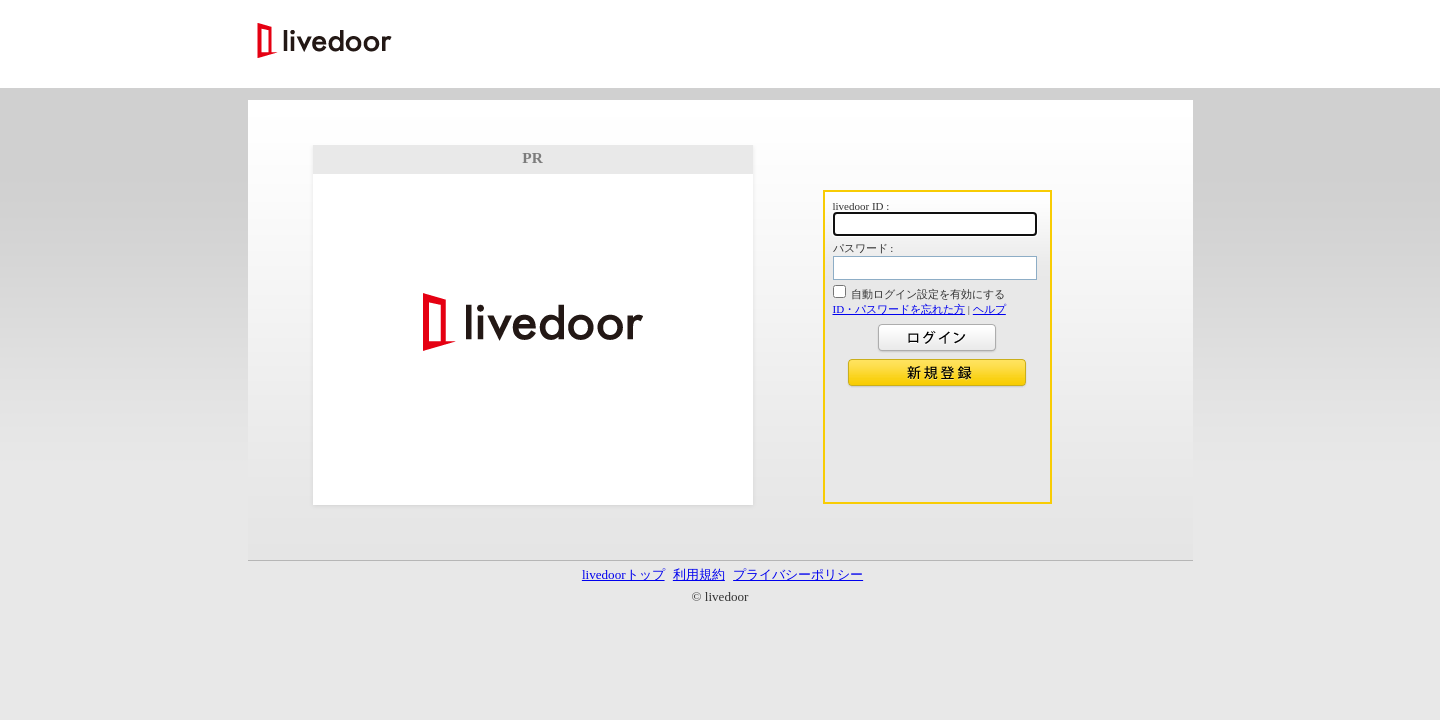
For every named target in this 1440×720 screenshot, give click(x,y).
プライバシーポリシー (798, 574)
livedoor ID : (861, 206)
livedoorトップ (623, 574)
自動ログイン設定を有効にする (928, 294)
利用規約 (699, 574)
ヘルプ (989, 309)
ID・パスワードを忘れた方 (899, 309)
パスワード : (863, 248)
